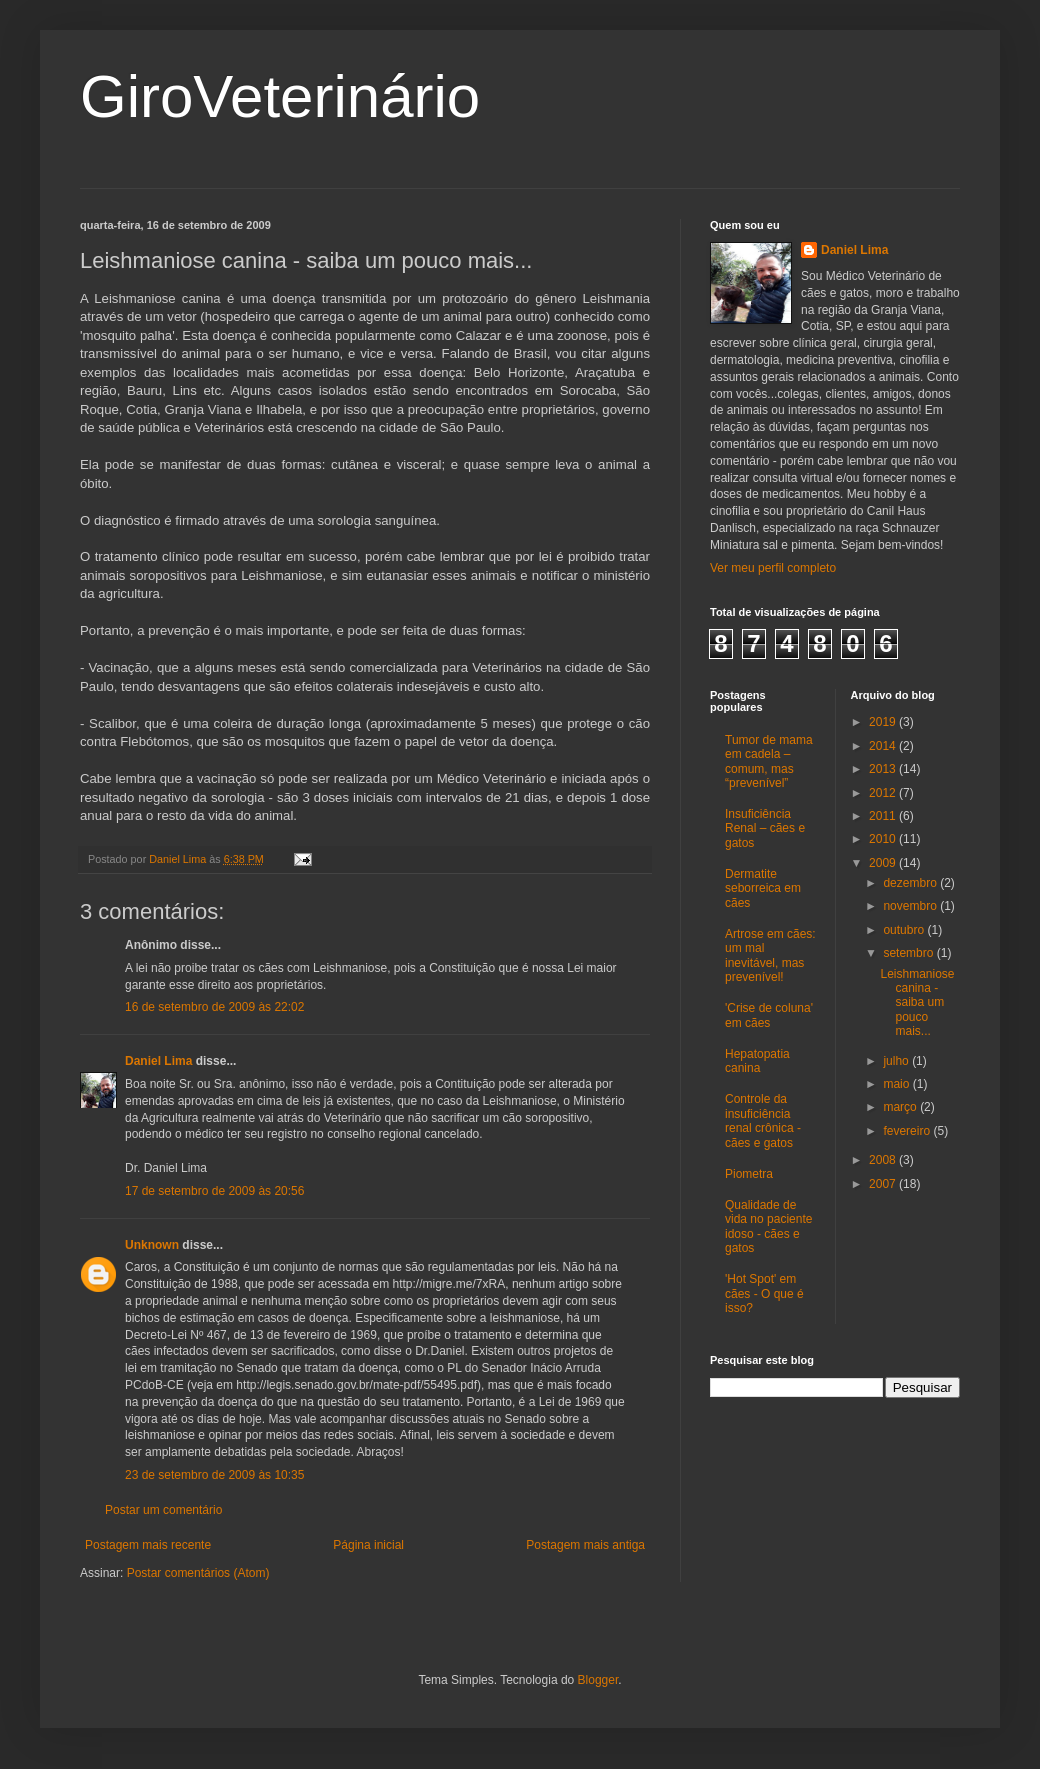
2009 (884, 863)
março (901, 1107)
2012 (884, 793)
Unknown (152, 1245)
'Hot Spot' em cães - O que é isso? (764, 1293)
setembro (909, 953)
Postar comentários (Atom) (198, 1573)
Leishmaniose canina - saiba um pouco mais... (917, 1003)
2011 (884, 816)
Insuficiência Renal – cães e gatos (765, 828)
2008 (884, 1160)
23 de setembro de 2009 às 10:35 (214, 1475)
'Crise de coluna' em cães (769, 1015)
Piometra (749, 1174)
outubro (905, 930)
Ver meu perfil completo (773, 568)
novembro (911, 906)
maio (897, 1084)
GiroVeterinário (280, 96)
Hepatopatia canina (757, 1061)
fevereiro (908, 1131)
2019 (884, 722)
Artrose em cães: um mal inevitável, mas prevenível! (770, 955)
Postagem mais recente (148, 1545)
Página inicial (368, 1545)
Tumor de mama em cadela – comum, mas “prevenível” (769, 761)
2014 (884, 746)
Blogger (598, 1680)
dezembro (911, 883)
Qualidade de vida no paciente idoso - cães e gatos (768, 1226)
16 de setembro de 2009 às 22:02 (214, 1007)
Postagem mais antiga (585, 1545)
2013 (884, 769)
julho (897, 1061)
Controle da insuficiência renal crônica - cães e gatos (763, 1120)
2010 (884, 839)
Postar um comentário (163, 1510)
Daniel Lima (158, 1061)
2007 (884, 1184)
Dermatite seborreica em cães (763, 888)
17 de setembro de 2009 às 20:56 (214, 1191)
